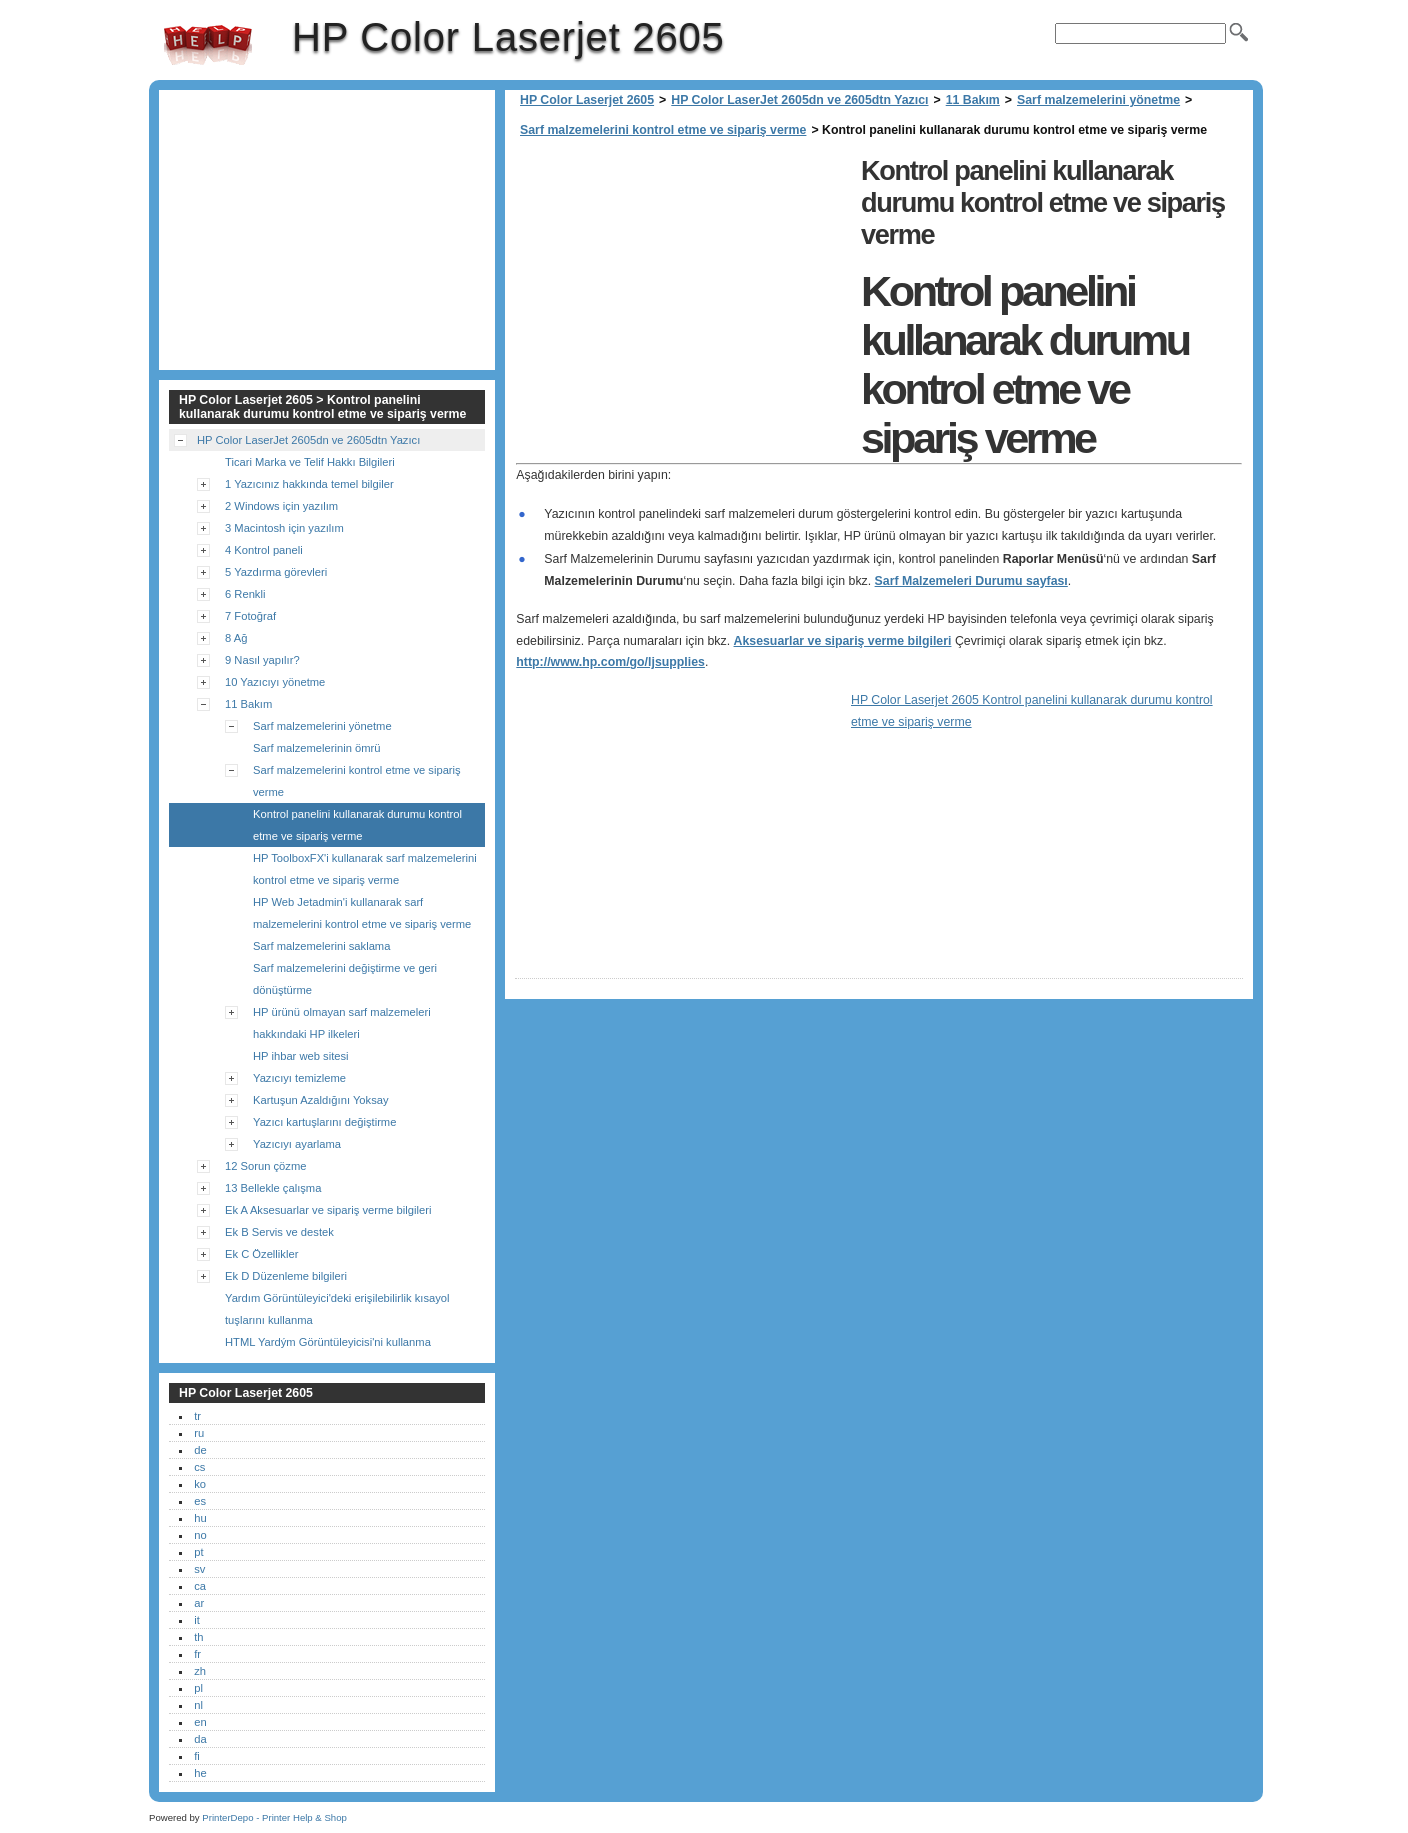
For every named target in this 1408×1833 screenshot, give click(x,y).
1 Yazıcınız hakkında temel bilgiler (309, 484)
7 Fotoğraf (250, 616)
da (200, 1739)
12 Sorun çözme (265, 1166)
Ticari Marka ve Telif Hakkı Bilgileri (310, 462)
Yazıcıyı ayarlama (297, 1144)
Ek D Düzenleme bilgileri (286, 1276)
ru (199, 1433)
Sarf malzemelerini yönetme (1098, 100)
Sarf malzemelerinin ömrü (316, 748)
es (200, 1501)
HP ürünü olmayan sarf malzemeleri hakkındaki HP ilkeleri (342, 1023)
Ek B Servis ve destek (279, 1232)
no (200, 1535)
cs (199, 1467)
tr (197, 1416)
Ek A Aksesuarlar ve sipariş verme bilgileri (328, 1210)
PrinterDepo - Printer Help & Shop (274, 1817)
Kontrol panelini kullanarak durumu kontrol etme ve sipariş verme (357, 825)
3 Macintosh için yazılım (284, 528)
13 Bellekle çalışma (273, 1188)
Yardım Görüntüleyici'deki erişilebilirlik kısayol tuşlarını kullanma (337, 1309)
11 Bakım (973, 100)
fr (197, 1654)
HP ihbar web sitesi (301, 1056)
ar (199, 1603)
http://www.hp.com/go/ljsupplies (610, 662)
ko (200, 1484)
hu (200, 1518)
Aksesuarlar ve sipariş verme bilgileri (843, 641)
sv (199, 1569)
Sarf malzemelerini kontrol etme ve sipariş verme (663, 130)
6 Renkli (245, 594)
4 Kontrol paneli (264, 550)
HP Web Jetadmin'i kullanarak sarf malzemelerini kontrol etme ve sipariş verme (362, 913)
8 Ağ (236, 638)
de (200, 1450)
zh (200, 1671)
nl (198, 1705)
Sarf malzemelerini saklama (321, 946)
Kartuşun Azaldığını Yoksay (321, 1100)
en (200, 1722)
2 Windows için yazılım (281, 506)
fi (197, 1756)
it (197, 1620)
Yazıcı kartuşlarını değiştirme (324, 1122)
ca (200, 1586)
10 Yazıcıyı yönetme (275, 682)
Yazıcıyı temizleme (299, 1078)
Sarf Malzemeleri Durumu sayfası (971, 581)
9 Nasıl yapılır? (262, 660)
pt (198, 1552)
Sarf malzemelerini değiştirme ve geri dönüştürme (345, 979)
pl (198, 1688)
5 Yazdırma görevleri (276, 572)
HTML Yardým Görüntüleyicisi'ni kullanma (328, 1342)
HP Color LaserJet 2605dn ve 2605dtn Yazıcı (799, 100)
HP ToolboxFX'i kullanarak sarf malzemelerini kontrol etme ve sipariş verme (365, 869)
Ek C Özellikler (261, 1254)
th (198, 1637)
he (200, 1773)
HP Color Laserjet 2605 (208, 45)
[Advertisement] (683, 290)
